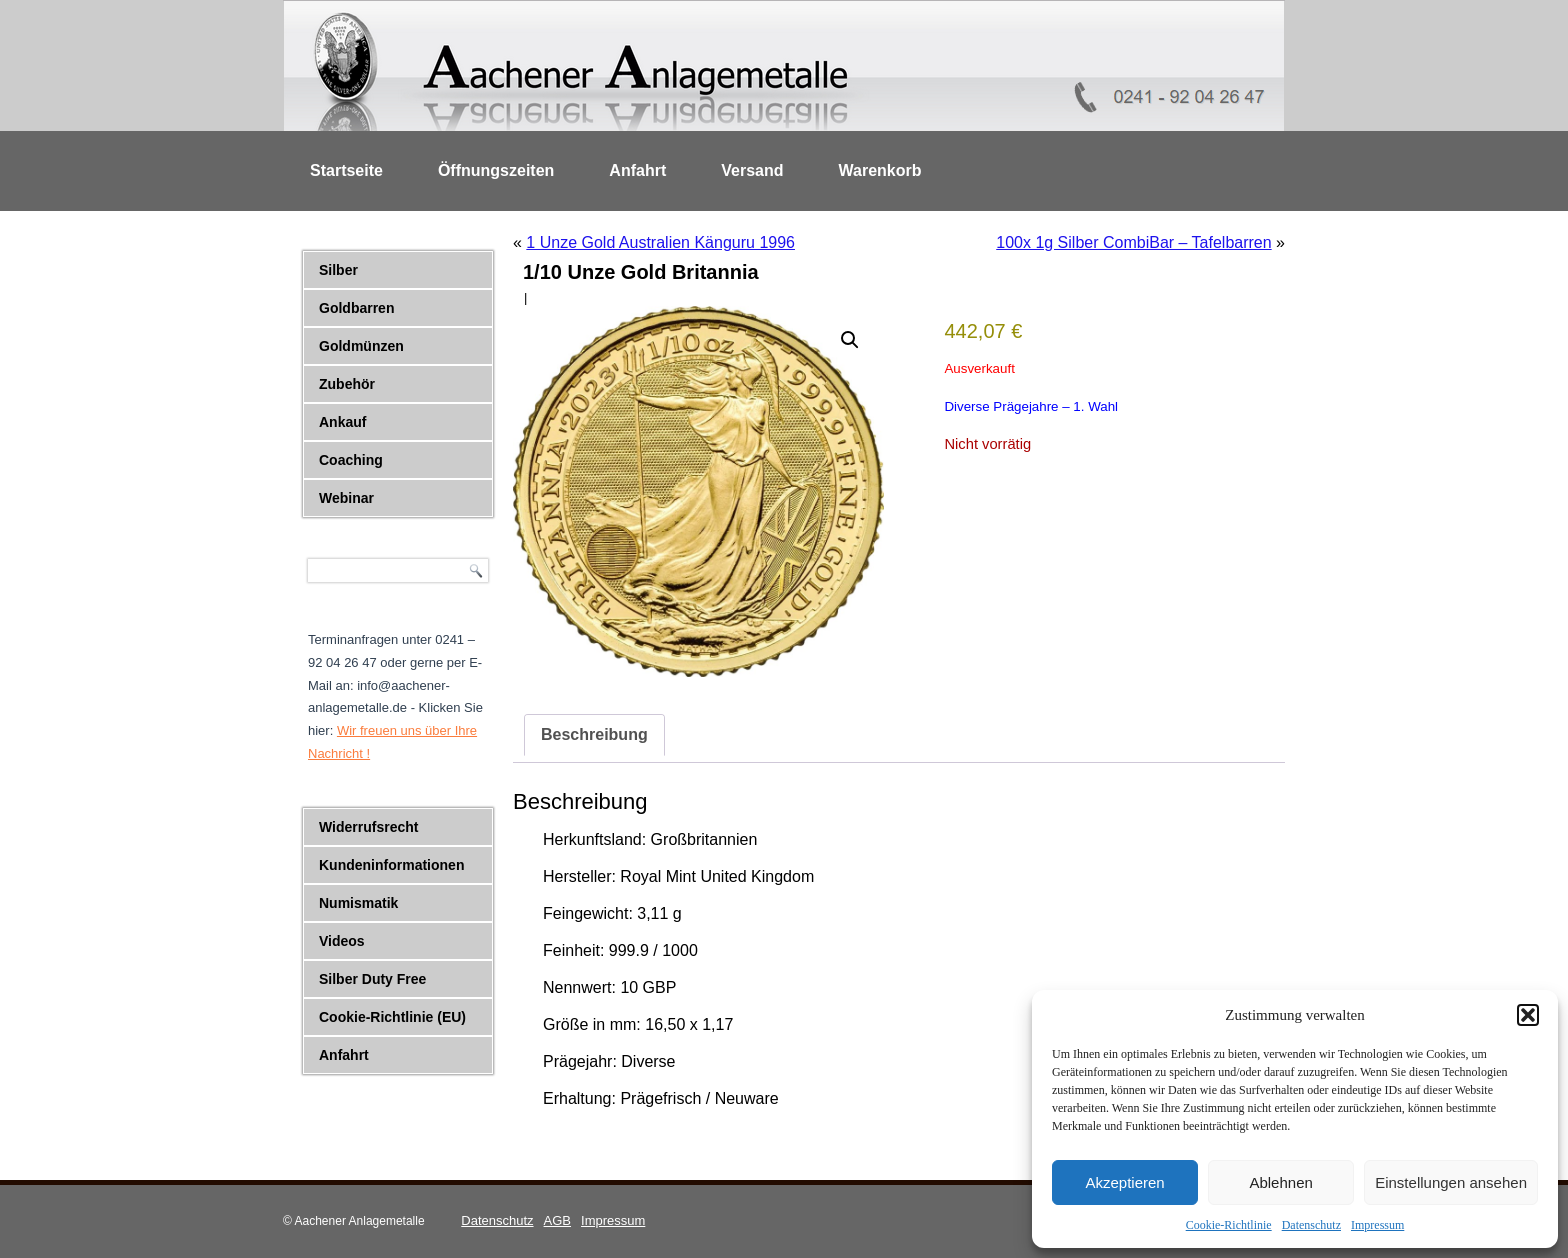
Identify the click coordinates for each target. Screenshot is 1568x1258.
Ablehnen (1280, 1182)
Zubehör (347, 384)
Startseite (346, 170)
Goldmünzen (361, 346)
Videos (342, 941)
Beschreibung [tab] (594, 734)
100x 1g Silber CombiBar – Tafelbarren (1133, 242)
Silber (338, 270)
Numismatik (358, 903)
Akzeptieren (1124, 1182)
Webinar (346, 498)
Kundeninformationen (391, 865)
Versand (752, 170)
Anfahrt (637, 170)
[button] (1528, 1015)
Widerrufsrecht (368, 827)
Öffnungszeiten (496, 170)
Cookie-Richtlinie (1229, 1225)
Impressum (1377, 1225)
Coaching (351, 460)
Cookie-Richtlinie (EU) (392, 1017)
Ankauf (342, 422)
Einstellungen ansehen (1451, 1182)
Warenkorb (880, 170)
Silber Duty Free (372, 979)
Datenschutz (1311, 1225)
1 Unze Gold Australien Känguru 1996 (660, 242)
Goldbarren (356, 308)
